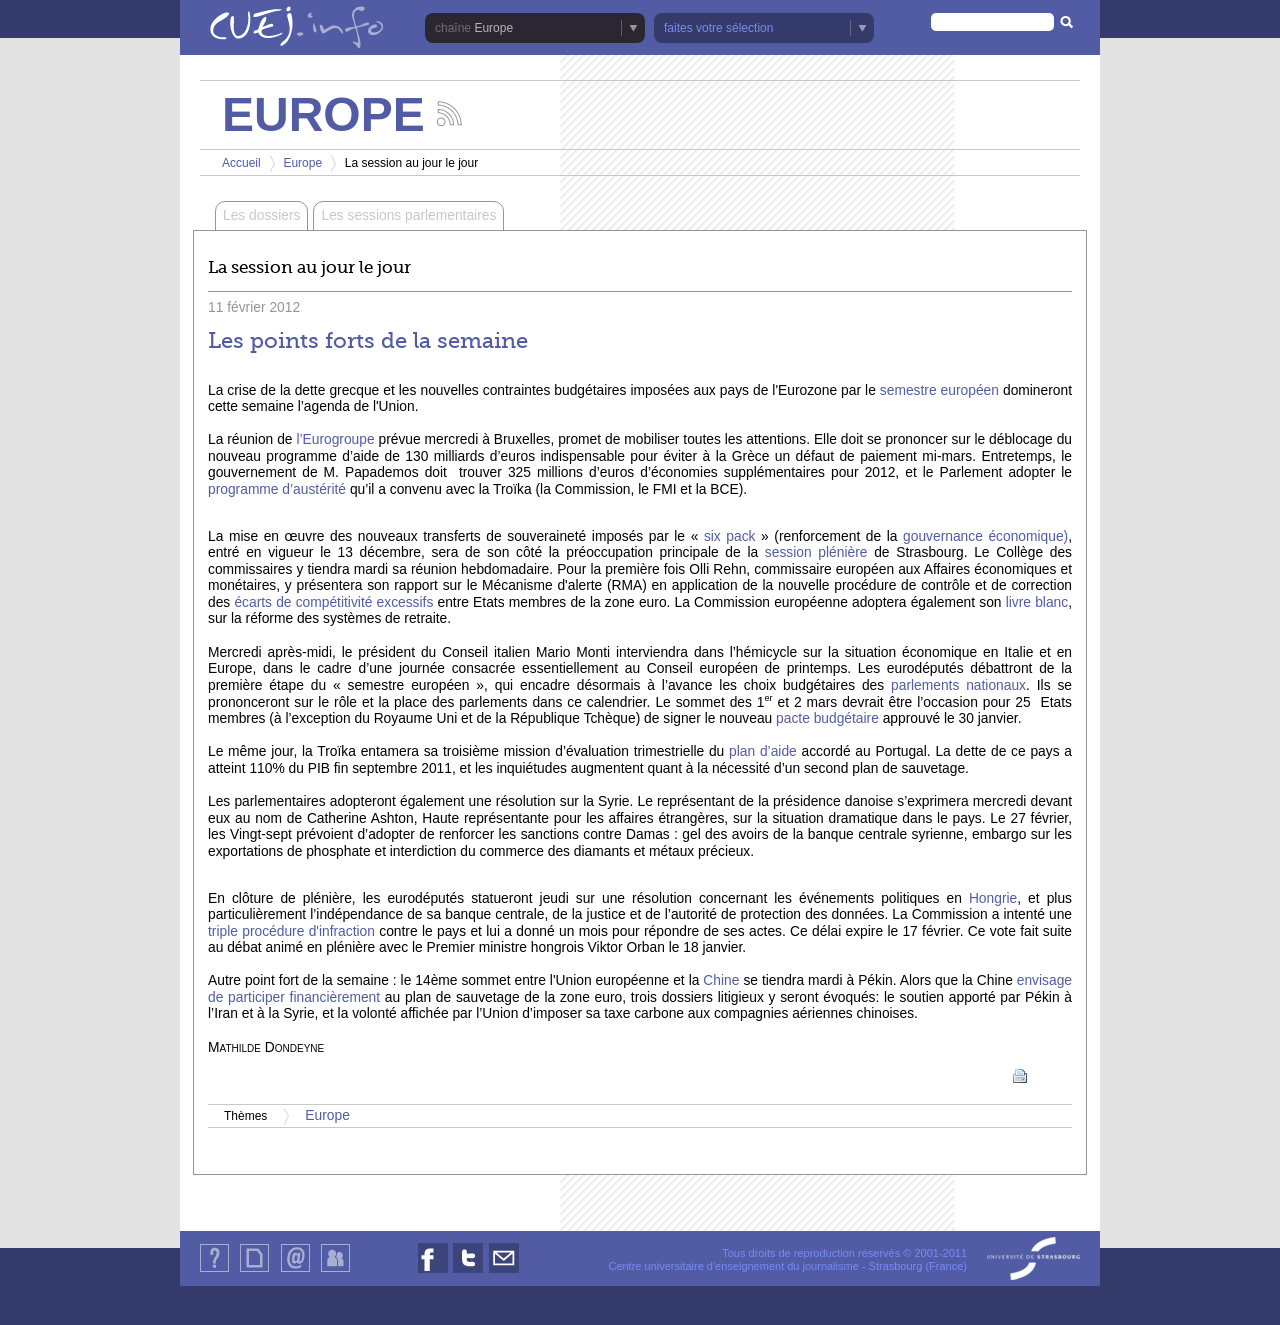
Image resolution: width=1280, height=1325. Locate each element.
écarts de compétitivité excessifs (333, 602)
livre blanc (1037, 602)
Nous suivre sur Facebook (433, 1272)
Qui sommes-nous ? (214, 1271)
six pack (730, 536)
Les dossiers (261, 215)
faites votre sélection (718, 28)
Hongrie (993, 898)
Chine (721, 980)
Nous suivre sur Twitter (468, 1272)
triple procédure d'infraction (291, 931)
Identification (335, 1271)
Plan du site (254, 1271)
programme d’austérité (279, 489)
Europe (493, 28)
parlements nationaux (958, 685)
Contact (295, 1271)
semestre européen (939, 390)
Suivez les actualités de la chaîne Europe (449, 113)
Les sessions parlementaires (408, 215)
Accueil (241, 163)
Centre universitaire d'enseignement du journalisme (733, 1266)
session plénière (812, 552)
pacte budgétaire (829, 718)
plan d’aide (763, 751)
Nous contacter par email (504, 1272)
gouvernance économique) (985, 536)
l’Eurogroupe (335, 439)
